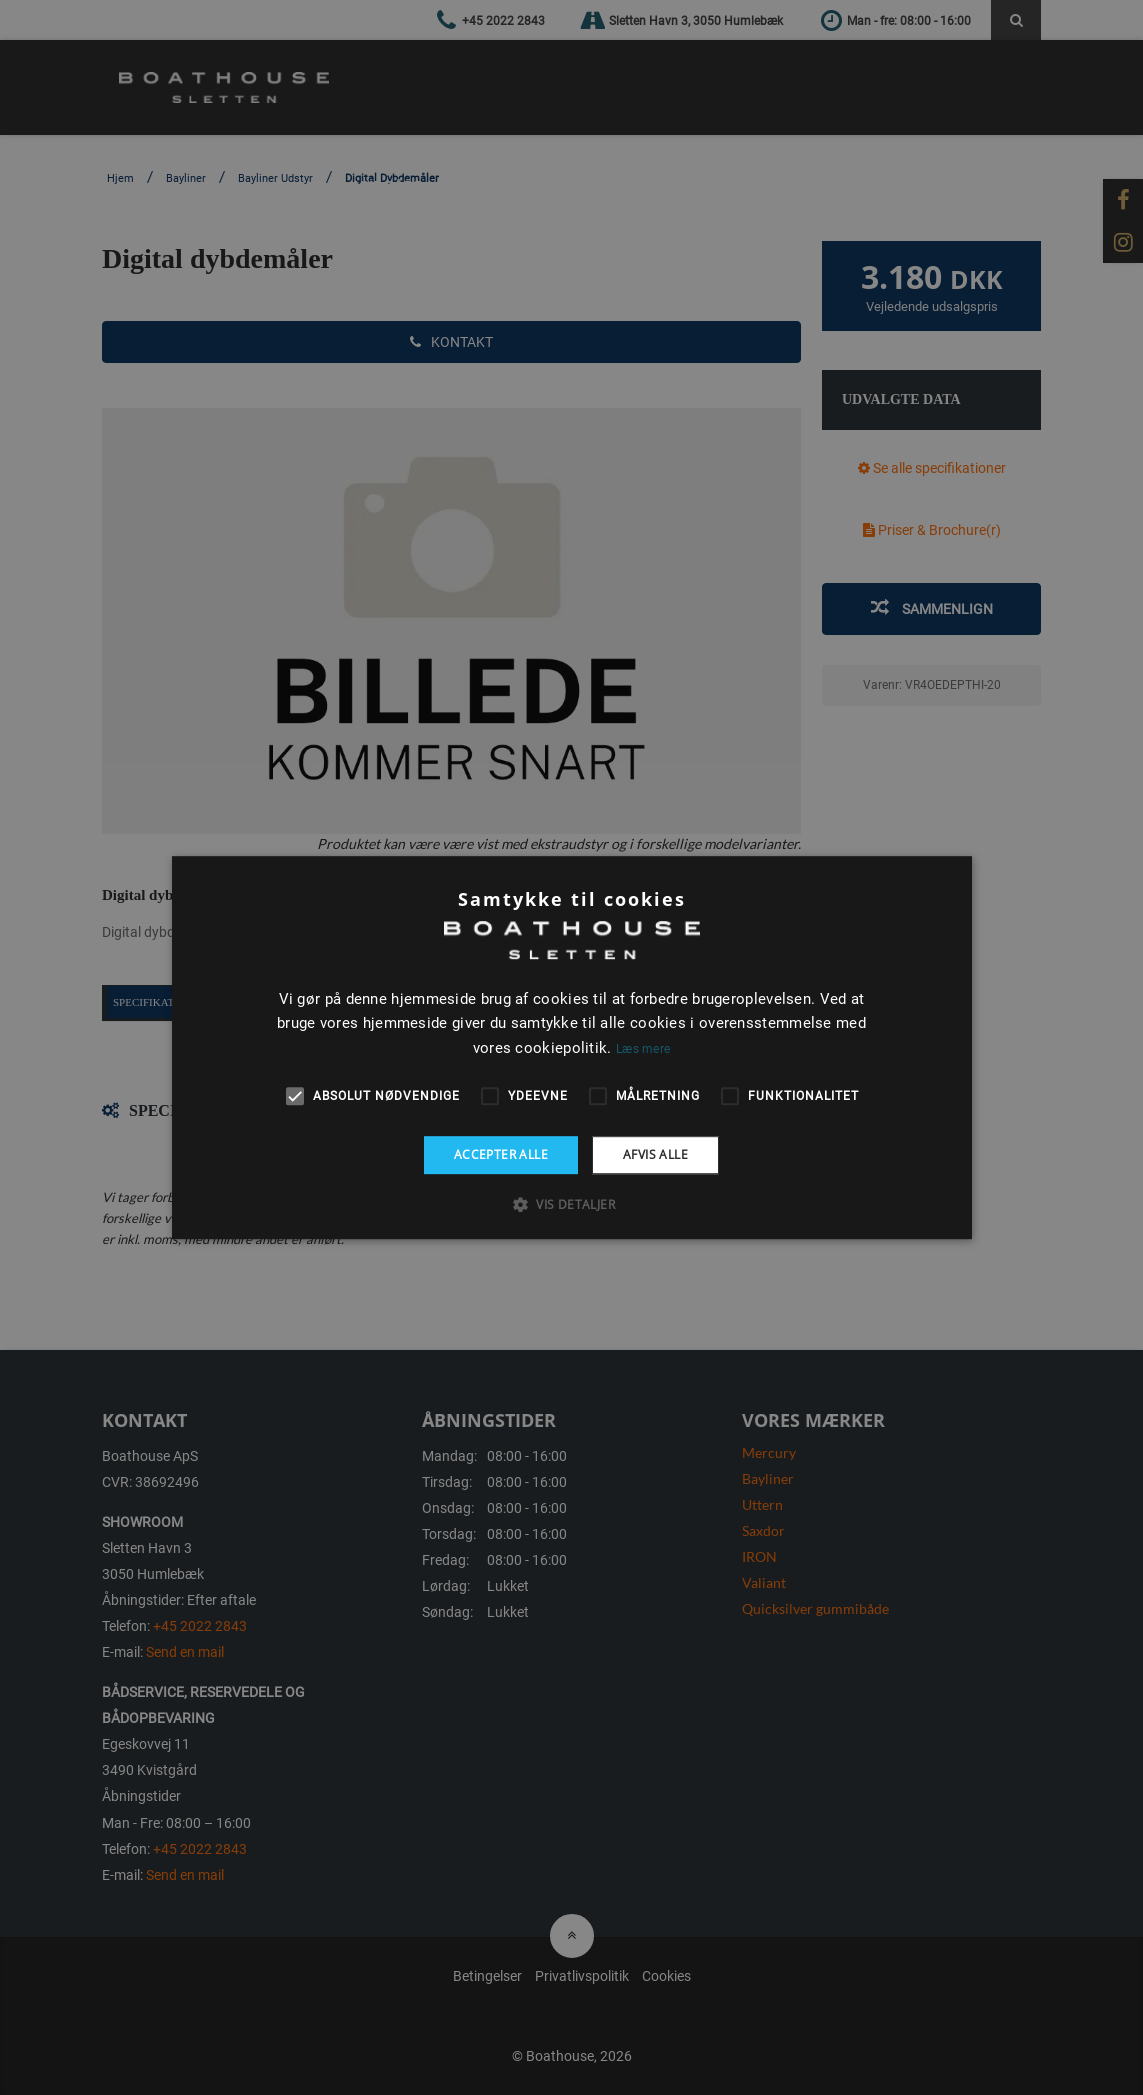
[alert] (571, 1047)
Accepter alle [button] (501, 1154)
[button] (571, 1204)
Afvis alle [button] (655, 1154)
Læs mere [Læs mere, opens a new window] (643, 1049)
